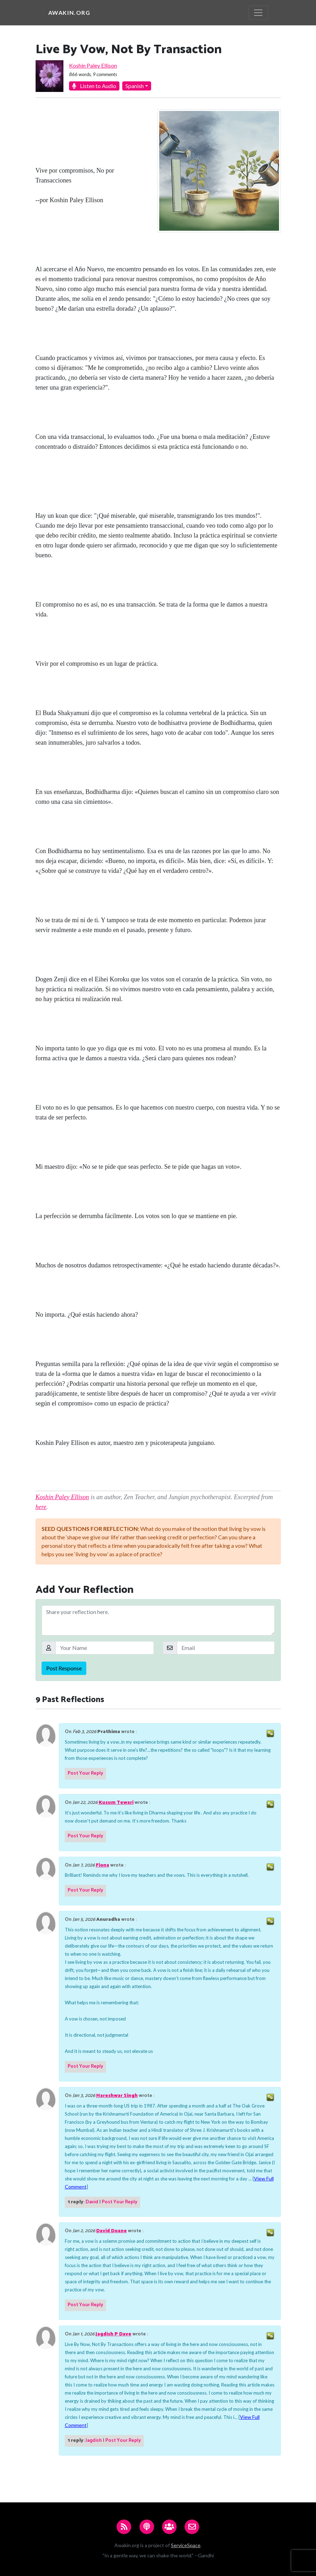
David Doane (111, 2231)
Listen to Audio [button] (94, 85)
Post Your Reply (85, 1773)
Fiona (102, 1865)
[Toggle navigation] (258, 13)
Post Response (64, 1668)
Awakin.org (69, 12)
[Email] (226, 1648)
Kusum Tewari (116, 1802)
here (41, 1506)
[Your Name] (104, 1648)
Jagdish (94, 2440)
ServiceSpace (185, 2545)
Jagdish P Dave (113, 2334)
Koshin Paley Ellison (93, 65)
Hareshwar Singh (117, 2095)
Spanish (134, 85)
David (92, 2202)
